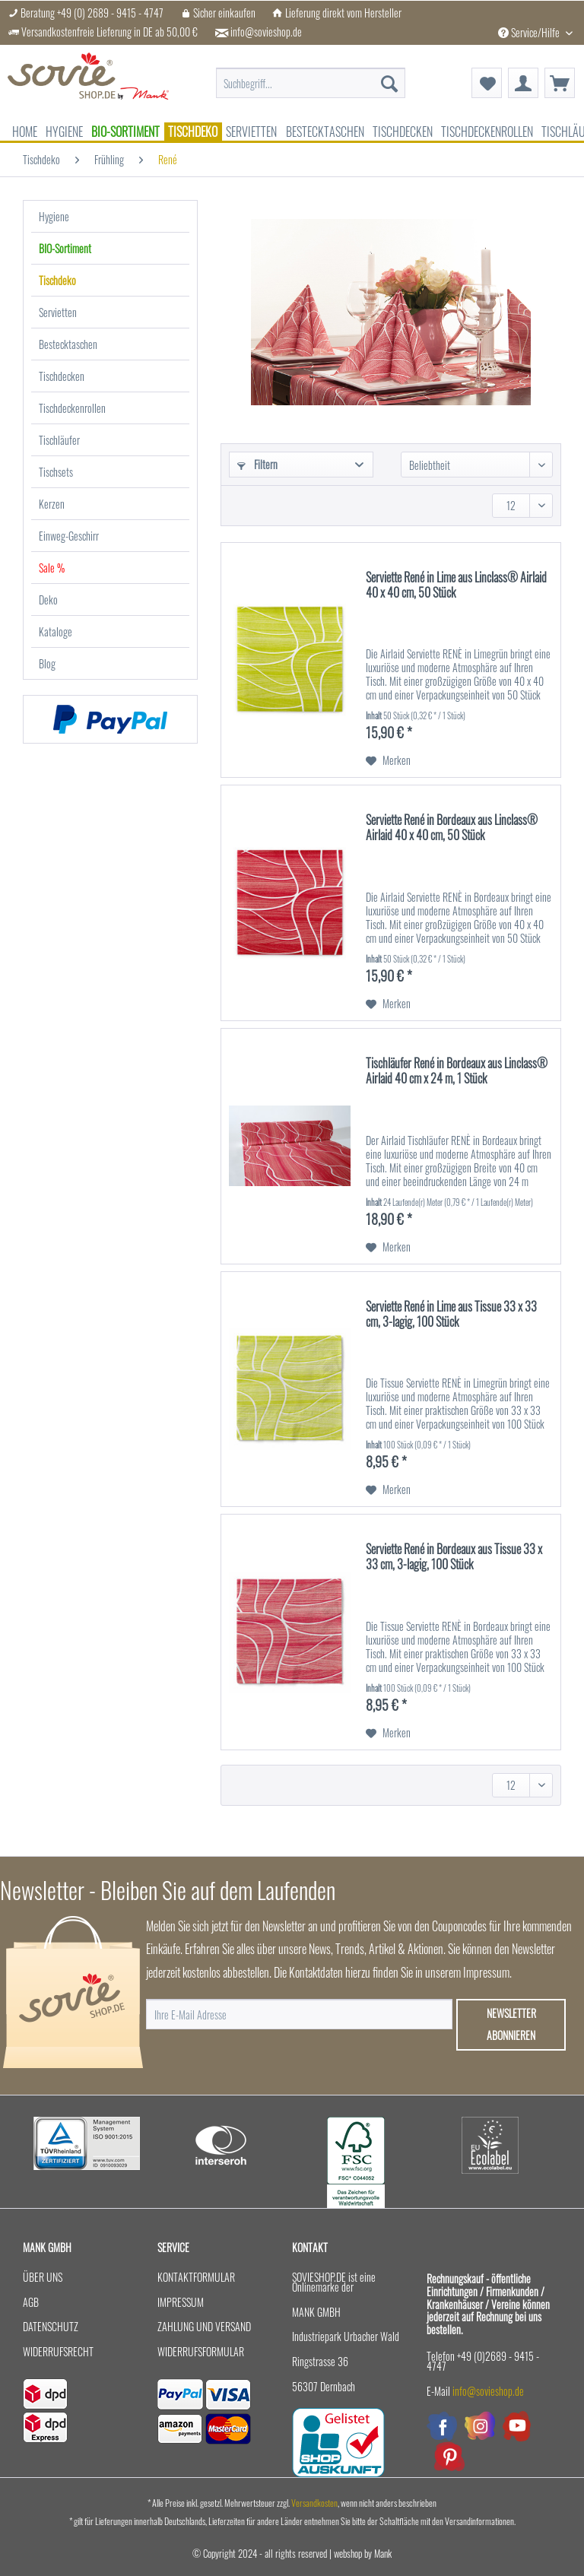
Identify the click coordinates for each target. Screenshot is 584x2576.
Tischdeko (57, 280)
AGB (31, 2302)
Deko (48, 600)
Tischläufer (59, 440)
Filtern (257, 464)
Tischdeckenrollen (72, 408)
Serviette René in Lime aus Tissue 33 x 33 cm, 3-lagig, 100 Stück (451, 1315)
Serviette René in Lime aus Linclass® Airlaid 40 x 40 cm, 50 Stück (456, 585)
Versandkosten (314, 2502)
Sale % (52, 568)
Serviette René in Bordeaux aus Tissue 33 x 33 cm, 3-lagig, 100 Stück (454, 1557)
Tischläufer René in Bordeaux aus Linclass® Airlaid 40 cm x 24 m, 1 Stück (457, 1071)
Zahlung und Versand (204, 2326)
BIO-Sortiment (65, 248)
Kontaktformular (196, 2277)
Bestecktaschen (68, 344)
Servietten (58, 312)
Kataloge (55, 631)
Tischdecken (61, 376)
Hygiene (54, 216)
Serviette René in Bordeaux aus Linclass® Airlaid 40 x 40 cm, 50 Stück (452, 828)
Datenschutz (50, 2326)
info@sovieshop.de (266, 32)
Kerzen (52, 504)
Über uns (42, 2277)
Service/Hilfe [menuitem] (530, 32)
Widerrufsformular (200, 2351)
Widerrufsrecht (58, 2351)
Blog (47, 663)
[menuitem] (311, 83)
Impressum (180, 2302)
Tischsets (56, 472)
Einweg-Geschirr (69, 536)
